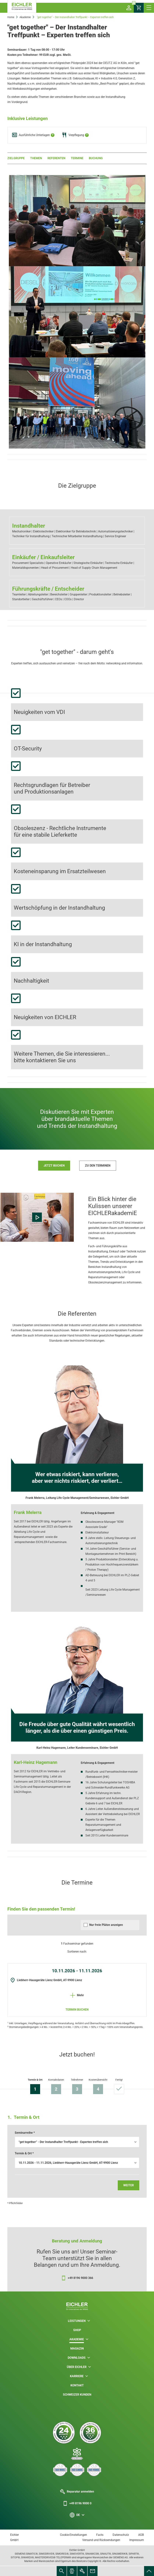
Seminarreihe (25, 2132)
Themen (36, 158)
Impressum (136, 2540)
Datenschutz (121, 2535)
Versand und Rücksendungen (101, 2540)
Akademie (25, 17)
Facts (99, 2535)
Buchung (96, 158)
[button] (129, 8)
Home (10, 17)
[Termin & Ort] (77, 2162)
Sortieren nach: (77, 1951)
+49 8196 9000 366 (77, 2278)
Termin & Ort (24, 2153)
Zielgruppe (16, 158)
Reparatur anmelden (77, 2491)
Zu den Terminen (97, 1165)
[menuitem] (149, 2571)
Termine (77, 158)
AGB (141, 2535)
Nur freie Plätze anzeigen (106, 1925)
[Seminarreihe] (77, 2142)
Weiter (128, 2185)
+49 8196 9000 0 (77, 2503)
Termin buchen (77, 2009)
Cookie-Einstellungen (73, 2535)
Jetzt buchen (54, 1165)
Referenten (56, 158)
